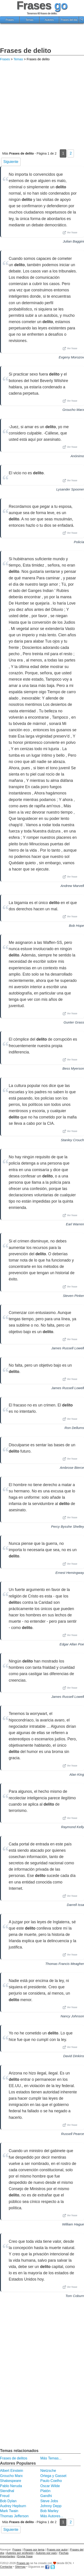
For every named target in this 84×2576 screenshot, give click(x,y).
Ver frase (69, 232)
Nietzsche (48, 2471)
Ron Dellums (74, 1428)
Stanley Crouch (72, 1140)
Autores (49, 19)
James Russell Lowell (67, 1348)
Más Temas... (51, 2458)
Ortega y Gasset (53, 2476)
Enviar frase (24, 2556)
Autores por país (46, 2553)
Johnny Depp (50, 2506)
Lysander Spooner (70, 489)
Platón (45, 2491)
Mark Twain (9, 2511)
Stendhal (7, 2491)
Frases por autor (57, 2549)
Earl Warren (75, 1224)
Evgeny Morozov (71, 357)
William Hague (73, 2224)
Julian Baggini (73, 241)
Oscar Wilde (50, 2486)
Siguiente (10, 162)
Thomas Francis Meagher (64, 1964)
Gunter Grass (74, 1022)
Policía (79, 542)
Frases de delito (25, 50)
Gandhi (46, 2496)
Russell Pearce (72, 2134)
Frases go (23, 2563)
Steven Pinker (73, 1296)
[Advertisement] (42, 36)
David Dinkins (73, 2056)
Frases (10, 19)
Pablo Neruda (11, 2486)
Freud (4, 2496)
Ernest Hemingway (70, 1573)
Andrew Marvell (72, 886)
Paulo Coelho (51, 2481)
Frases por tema (34, 2549)
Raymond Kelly (72, 1827)
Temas (29, 19)
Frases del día (69, 19)
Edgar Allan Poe (72, 1644)
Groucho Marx (73, 410)
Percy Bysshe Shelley (67, 1526)
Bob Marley (49, 2511)
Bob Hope (76, 925)
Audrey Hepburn (13, 2506)
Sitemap (20, 2567)
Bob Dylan (8, 2501)
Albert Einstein (11, 2471)
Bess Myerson (73, 1068)
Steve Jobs (49, 2501)
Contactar (6, 2567)
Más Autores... (51, 2516)
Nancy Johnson (72, 2016)
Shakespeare (10, 2481)
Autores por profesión (20, 2553)
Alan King (76, 1774)
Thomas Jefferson (14, 2516)
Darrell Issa (75, 1905)
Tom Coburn (74, 2296)
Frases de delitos (13, 2458)
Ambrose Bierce (72, 1467)
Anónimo (77, 456)
